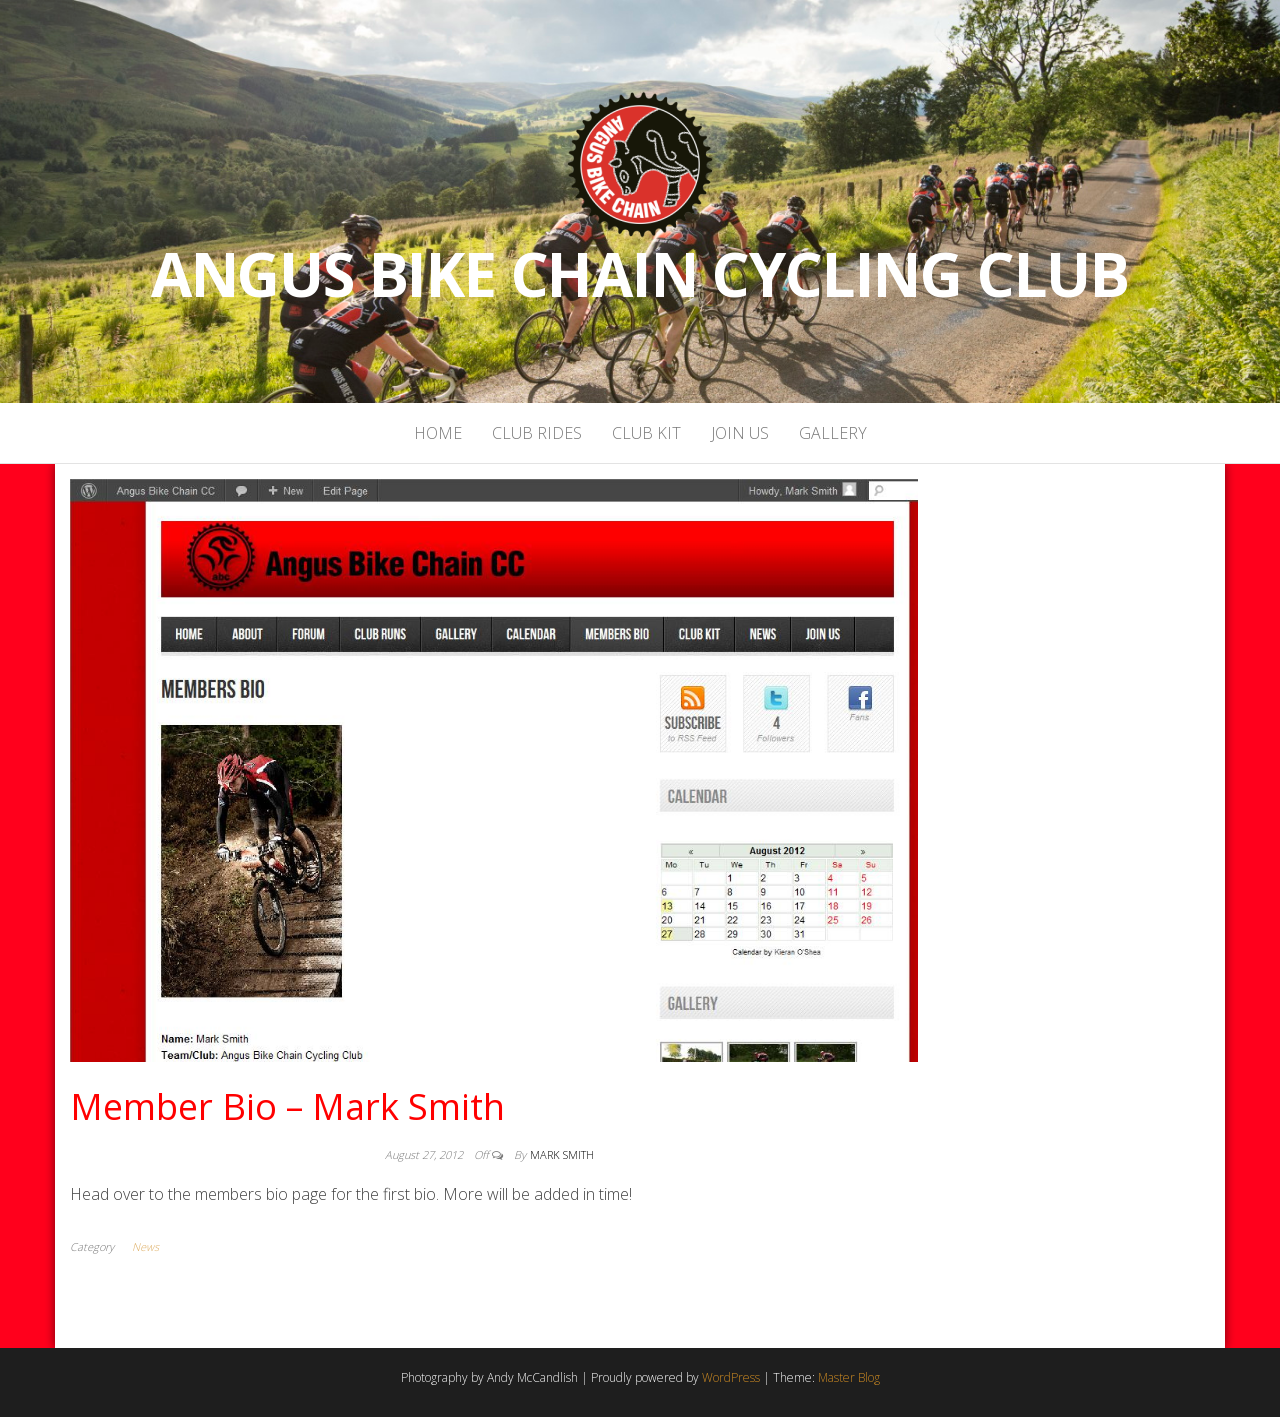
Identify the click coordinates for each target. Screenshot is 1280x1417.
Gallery (833, 433)
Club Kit (646, 433)
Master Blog (849, 1377)
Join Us (740, 433)
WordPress (731, 1377)
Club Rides (537, 433)
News (145, 1246)
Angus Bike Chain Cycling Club (640, 274)
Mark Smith (562, 1154)
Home (438, 433)
